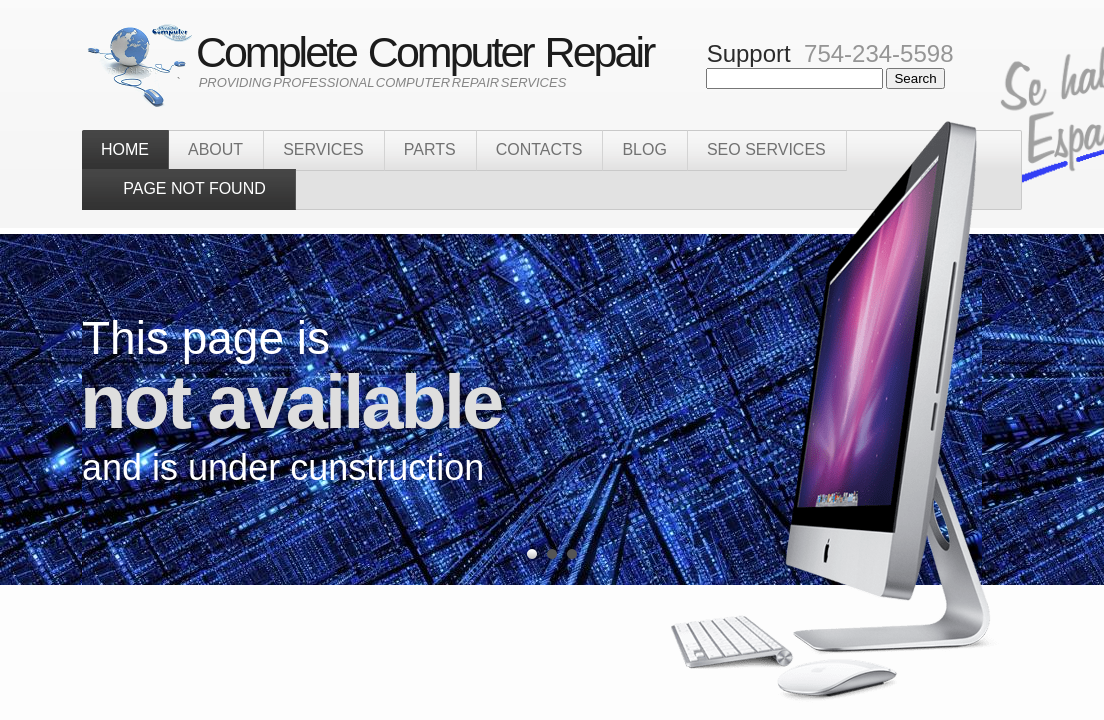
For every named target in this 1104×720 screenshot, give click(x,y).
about (215, 149)
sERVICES (323, 149)
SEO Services (766, 149)
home (125, 149)
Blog (644, 149)
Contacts (539, 149)
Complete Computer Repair (412, 52)
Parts (430, 149)
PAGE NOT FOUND (188, 188)
